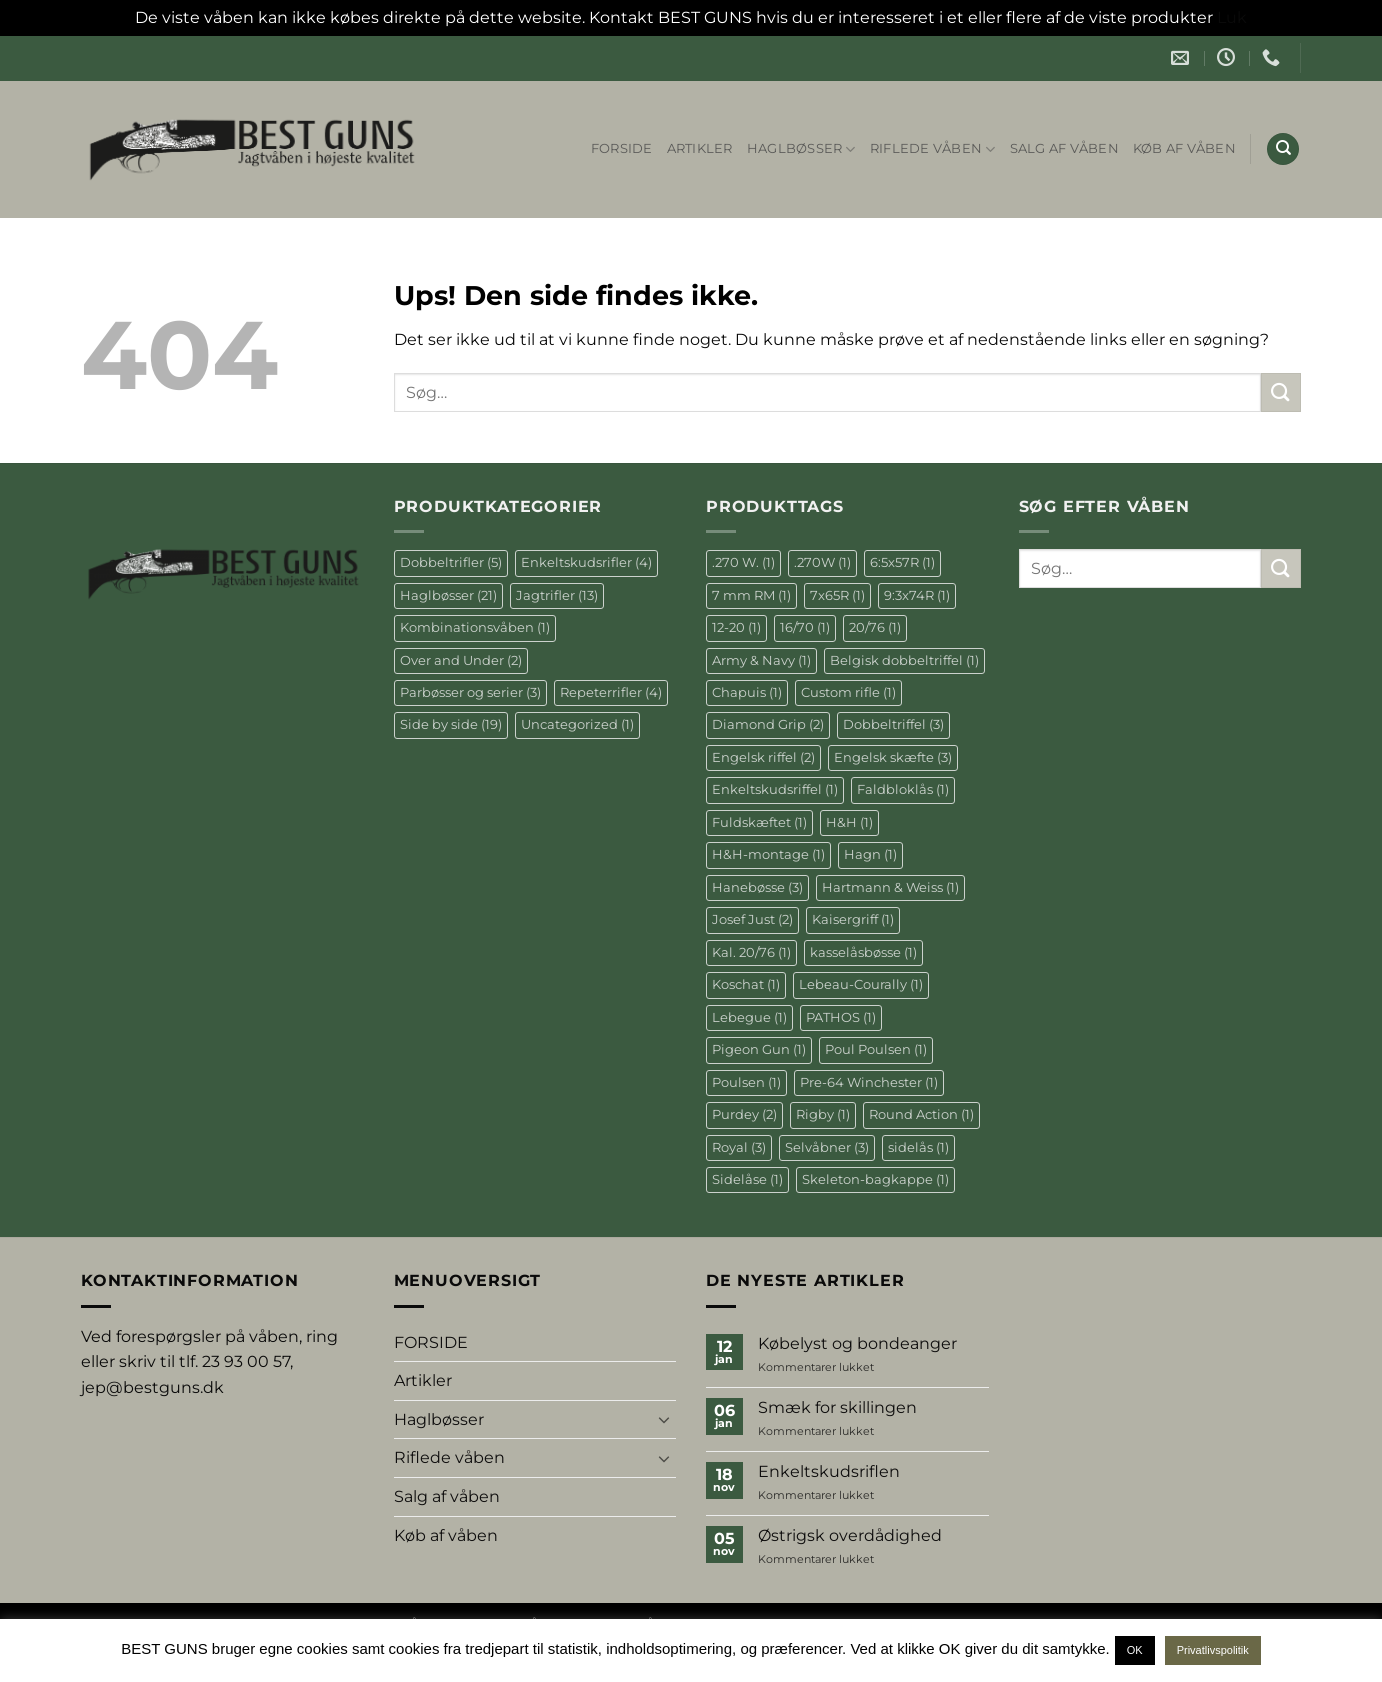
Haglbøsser (801, 149)
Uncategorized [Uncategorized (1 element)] (577, 724)
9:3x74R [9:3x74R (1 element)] (917, 595)
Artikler (700, 148)
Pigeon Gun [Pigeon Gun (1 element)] (759, 1049)
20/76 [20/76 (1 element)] (875, 627)
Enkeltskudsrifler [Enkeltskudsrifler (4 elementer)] (586, 562)
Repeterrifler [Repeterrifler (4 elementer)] (611, 692)
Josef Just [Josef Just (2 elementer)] (752, 919)
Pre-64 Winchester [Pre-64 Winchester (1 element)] (869, 1082)
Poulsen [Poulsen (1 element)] (746, 1082)
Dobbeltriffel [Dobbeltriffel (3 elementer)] (893, 724)
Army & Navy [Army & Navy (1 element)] (761, 660)
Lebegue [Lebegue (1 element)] (749, 1017)
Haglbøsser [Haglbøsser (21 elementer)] (448, 595)
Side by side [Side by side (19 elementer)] (451, 724)
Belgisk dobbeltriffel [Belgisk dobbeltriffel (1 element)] (904, 660)
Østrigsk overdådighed (850, 1535)
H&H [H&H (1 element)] (849, 822)
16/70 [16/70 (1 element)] (805, 627)
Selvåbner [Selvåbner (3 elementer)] (827, 1147)
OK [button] (1135, 1650)
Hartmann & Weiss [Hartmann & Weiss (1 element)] (890, 887)
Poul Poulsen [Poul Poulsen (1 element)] (876, 1049)
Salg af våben (1064, 148)
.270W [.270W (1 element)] (822, 562)
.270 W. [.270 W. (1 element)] (743, 562)
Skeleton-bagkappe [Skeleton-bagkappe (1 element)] (875, 1179)
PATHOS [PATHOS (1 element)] (841, 1017)
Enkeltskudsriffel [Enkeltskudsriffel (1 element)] (775, 789)
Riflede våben (933, 149)
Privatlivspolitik (1213, 1650)
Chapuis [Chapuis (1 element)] (747, 692)
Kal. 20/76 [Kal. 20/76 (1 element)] (751, 952)
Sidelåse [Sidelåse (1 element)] (747, 1179)
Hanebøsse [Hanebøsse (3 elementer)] (757, 887)
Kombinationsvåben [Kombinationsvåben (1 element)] (475, 627)
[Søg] (1283, 149)
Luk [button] (1232, 17)
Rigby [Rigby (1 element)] (823, 1114)
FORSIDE (622, 148)
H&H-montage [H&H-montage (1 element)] (768, 854)
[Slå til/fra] (664, 1419)
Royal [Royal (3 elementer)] (739, 1147)
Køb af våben (1184, 148)
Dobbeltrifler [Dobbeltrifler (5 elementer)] (451, 562)
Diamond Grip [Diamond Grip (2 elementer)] (768, 724)
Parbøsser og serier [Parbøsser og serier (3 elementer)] (470, 692)
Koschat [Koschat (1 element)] (746, 984)
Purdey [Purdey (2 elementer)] (744, 1114)
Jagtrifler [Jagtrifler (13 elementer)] (557, 595)
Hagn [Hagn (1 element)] (870, 854)
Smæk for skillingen (837, 1407)
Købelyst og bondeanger (857, 1343)
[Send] (1281, 392)
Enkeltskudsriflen (829, 1471)
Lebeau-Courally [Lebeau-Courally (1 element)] (861, 984)
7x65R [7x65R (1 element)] (837, 595)
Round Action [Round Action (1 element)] (921, 1114)
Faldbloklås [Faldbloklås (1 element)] (903, 789)
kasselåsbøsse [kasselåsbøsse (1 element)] (863, 952)
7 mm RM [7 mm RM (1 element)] (751, 595)
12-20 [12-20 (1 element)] (736, 627)
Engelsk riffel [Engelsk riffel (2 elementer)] (763, 757)
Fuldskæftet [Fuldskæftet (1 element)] (759, 822)
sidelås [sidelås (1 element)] (918, 1147)
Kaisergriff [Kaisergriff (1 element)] (853, 919)
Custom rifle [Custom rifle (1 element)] (848, 692)
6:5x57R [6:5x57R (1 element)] (902, 562)
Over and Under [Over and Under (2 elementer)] (461, 660)
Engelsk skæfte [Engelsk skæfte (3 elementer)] (893, 757)
